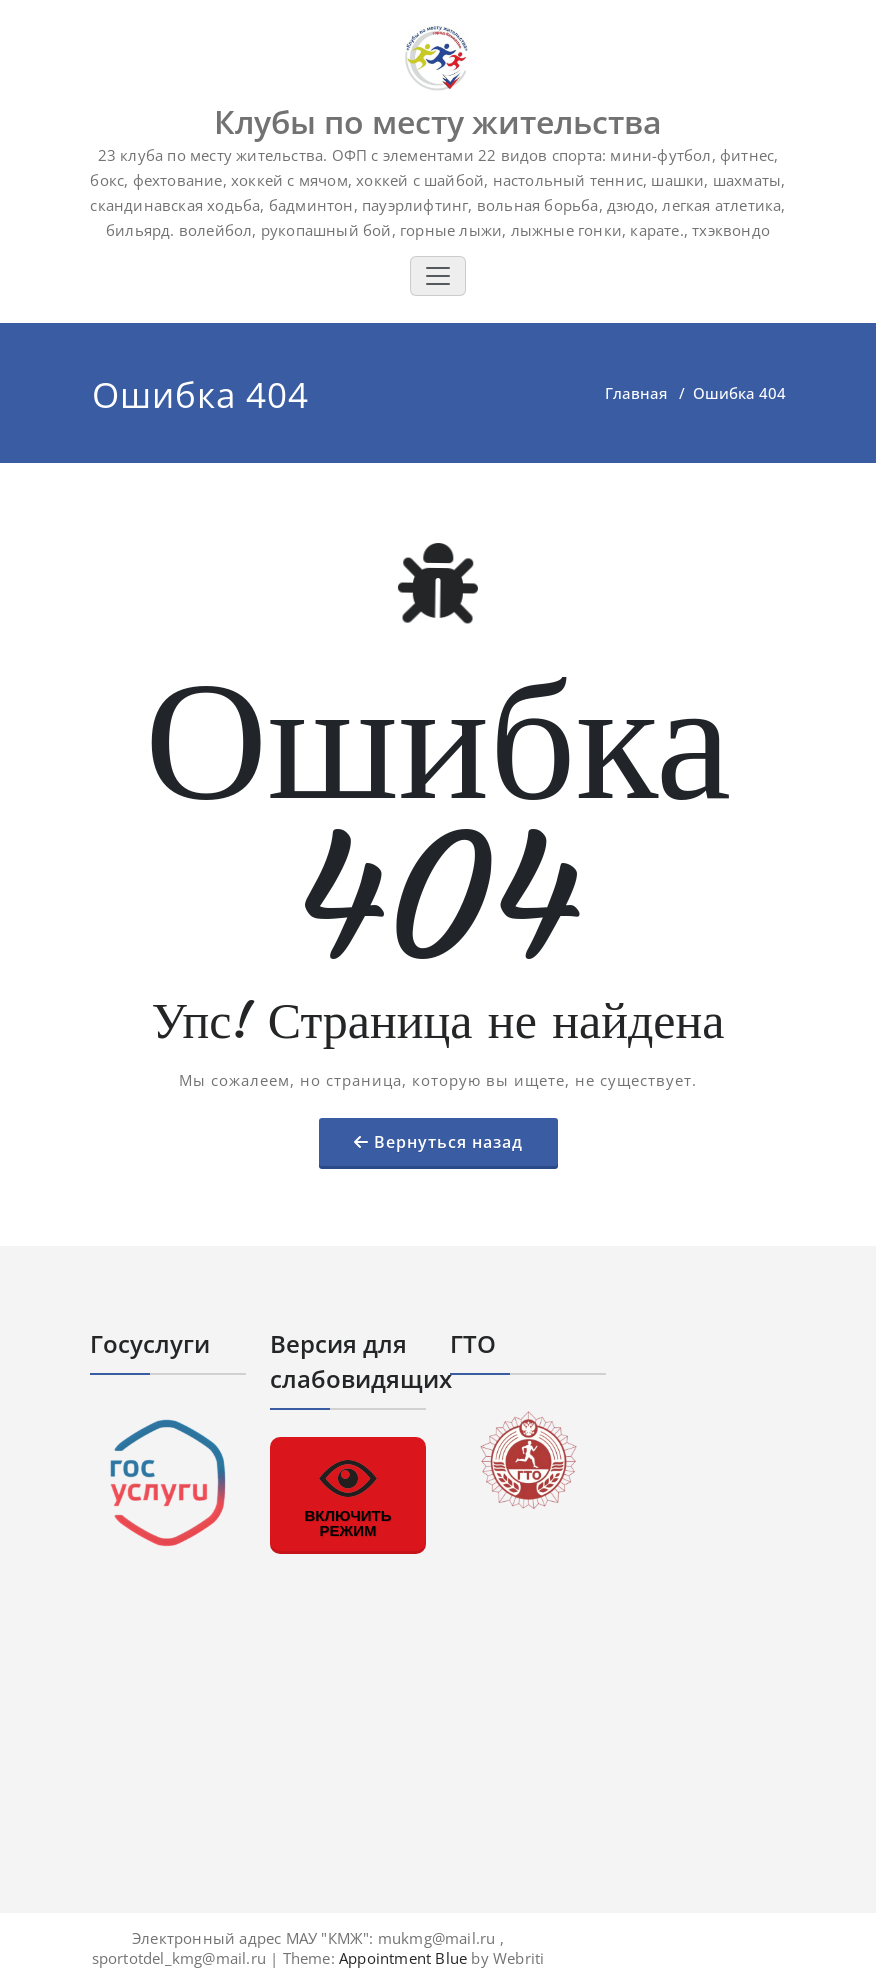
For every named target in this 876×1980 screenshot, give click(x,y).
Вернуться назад (448, 1142)
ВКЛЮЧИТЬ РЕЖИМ (347, 1494)
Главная (636, 393)
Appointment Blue (401, 1958)
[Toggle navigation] (438, 276)
